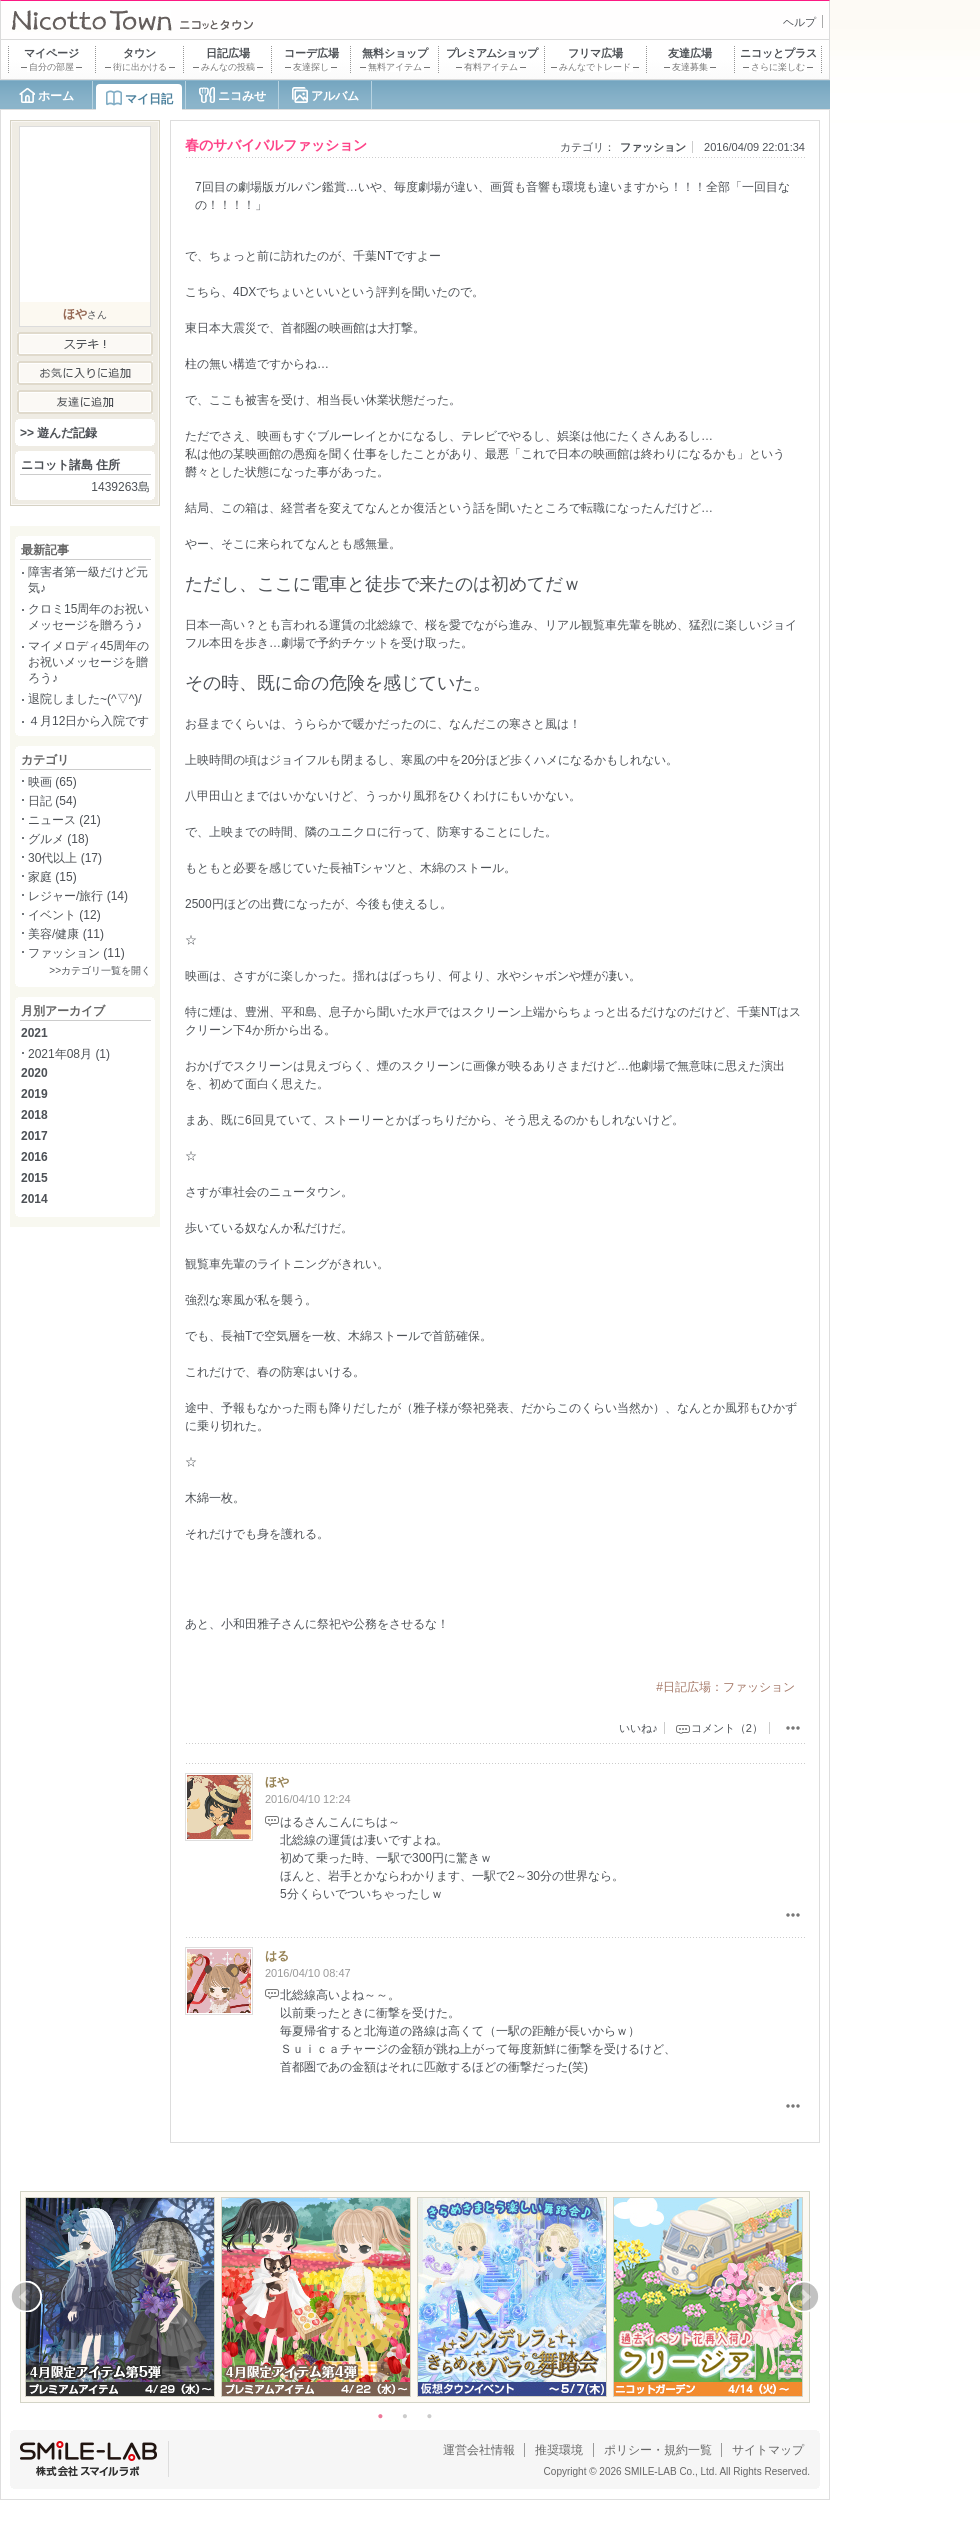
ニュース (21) (64, 820)
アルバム (335, 96)
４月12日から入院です (88, 721)
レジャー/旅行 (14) (78, 896)
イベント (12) (64, 915)
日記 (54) (52, 801)
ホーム (56, 96)
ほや (277, 1782)
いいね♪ (638, 1728)
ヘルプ (799, 22)
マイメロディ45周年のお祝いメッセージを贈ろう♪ (88, 661)
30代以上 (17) (65, 858)
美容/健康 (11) (66, 934)
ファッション (653, 147)
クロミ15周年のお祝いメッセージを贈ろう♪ (88, 617)
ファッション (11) (76, 953)
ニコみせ (242, 96)
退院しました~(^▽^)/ (85, 699)
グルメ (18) (58, 839)
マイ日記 (149, 99)
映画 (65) (52, 782)
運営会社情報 (479, 2450)
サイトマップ (768, 2450)
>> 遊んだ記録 (58, 433)
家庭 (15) (52, 877)
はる (277, 1956)
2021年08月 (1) (69, 1054)
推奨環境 (559, 2450)
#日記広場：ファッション (725, 1687)
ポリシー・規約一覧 (658, 2450)
